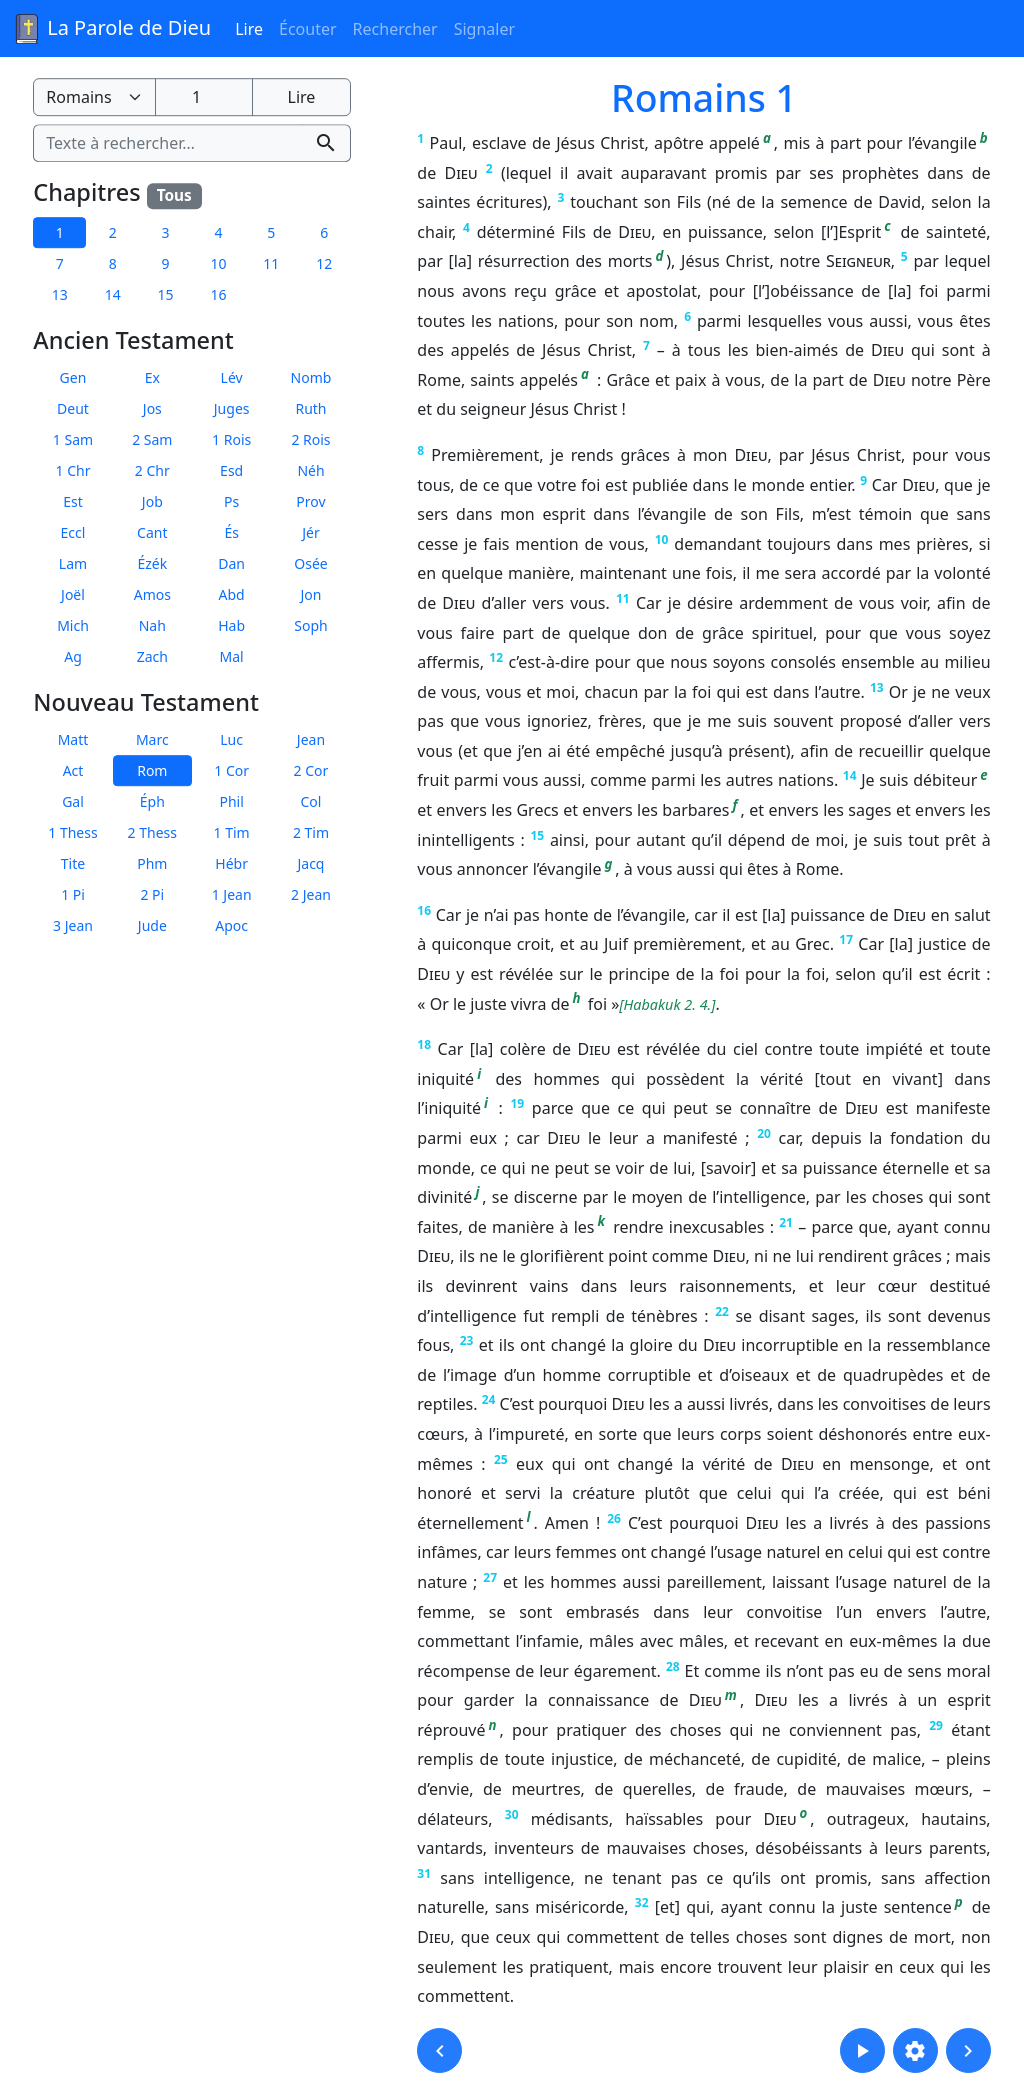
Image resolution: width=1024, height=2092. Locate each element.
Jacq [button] (310, 863)
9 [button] (166, 263)
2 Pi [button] (152, 894)
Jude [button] (152, 925)
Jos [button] (152, 408)
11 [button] (271, 263)
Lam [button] (73, 563)
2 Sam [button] (152, 439)
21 (786, 1222)
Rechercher (395, 29)
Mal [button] (232, 656)
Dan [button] (231, 563)
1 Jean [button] (232, 894)
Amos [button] (152, 594)
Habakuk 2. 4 (666, 1004)
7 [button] (60, 263)
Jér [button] (311, 532)
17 (846, 939)
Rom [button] (152, 770)
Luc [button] (231, 739)
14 (850, 775)
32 (642, 1902)
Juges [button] (232, 408)
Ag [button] (73, 656)
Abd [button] (232, 594)
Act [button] (73, 770)
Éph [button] (152, 801)
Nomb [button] (311, 377)
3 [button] (166, 232)
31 (424, 1873)
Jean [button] (311, 739)
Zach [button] (152, 656)
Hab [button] (231, 625)
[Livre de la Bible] (94, 97)
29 (936, 1725)
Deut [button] (73, 408)
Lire (249, 29)
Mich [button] (73, 625)
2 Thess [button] (152, 832)
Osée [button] (310, 563)
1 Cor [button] (231, 770)
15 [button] (166, 294)
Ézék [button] (152, 563)
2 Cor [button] (311, 770)
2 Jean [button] (311, 894)
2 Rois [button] (310, 439)
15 (537, 835)
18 (424, 1044)
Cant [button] (152, 532)
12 (496, 657)
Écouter (308, 29)
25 (501, 1459)
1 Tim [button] (232, 832)
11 (623, 598)
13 (877, 687)
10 (662, 539)
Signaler (484, 29)
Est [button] (73, 501)
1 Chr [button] (73, 470)
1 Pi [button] (73, 894)
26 (614, 1518)
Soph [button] (310, 625)
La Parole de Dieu (111, 29)
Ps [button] (231, 501)
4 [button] (218, 232)
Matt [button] (73, 739)
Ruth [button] (310, 408)
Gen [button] (73, 377)
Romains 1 (704, 97)
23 (467, 1340)
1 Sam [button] (73, 439)
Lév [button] (232, 377)
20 (764, 1133)
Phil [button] (231, 801)
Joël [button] (73, 594)
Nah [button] (152, 625)
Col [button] (311, 801)
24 (489, 1399)
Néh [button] (310, 470)
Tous (174, 195)
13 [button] (60, 294)
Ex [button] (152, 377)
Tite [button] (73, 863)
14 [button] (113, 294)
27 (490, 1577)
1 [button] (60, 232)
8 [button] (113, 263)
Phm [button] (152, 863)
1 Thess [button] (72, 832)
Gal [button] (73, 801)
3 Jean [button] (73, 925)
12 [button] (324, 263)
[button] (439, 2050)
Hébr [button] (231, 863)
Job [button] (152, 501)
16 (424, 910)
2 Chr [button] (152, 470)
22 (722, 1311)
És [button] (231, 532)
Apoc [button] (231, 925)
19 (518, 1103)
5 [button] (271, 232)
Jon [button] (311, 594)
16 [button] (218, 294)
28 (673, 1666)
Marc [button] (152, 739)
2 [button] (113, 232)
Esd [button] (231, 470)
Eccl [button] (73, 532)
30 (512, 1814)
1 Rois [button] (231, 439)
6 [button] (324, 232)
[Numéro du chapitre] (204, 97)
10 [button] (218, 263)
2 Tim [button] (311, 832)
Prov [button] (310, 501)
